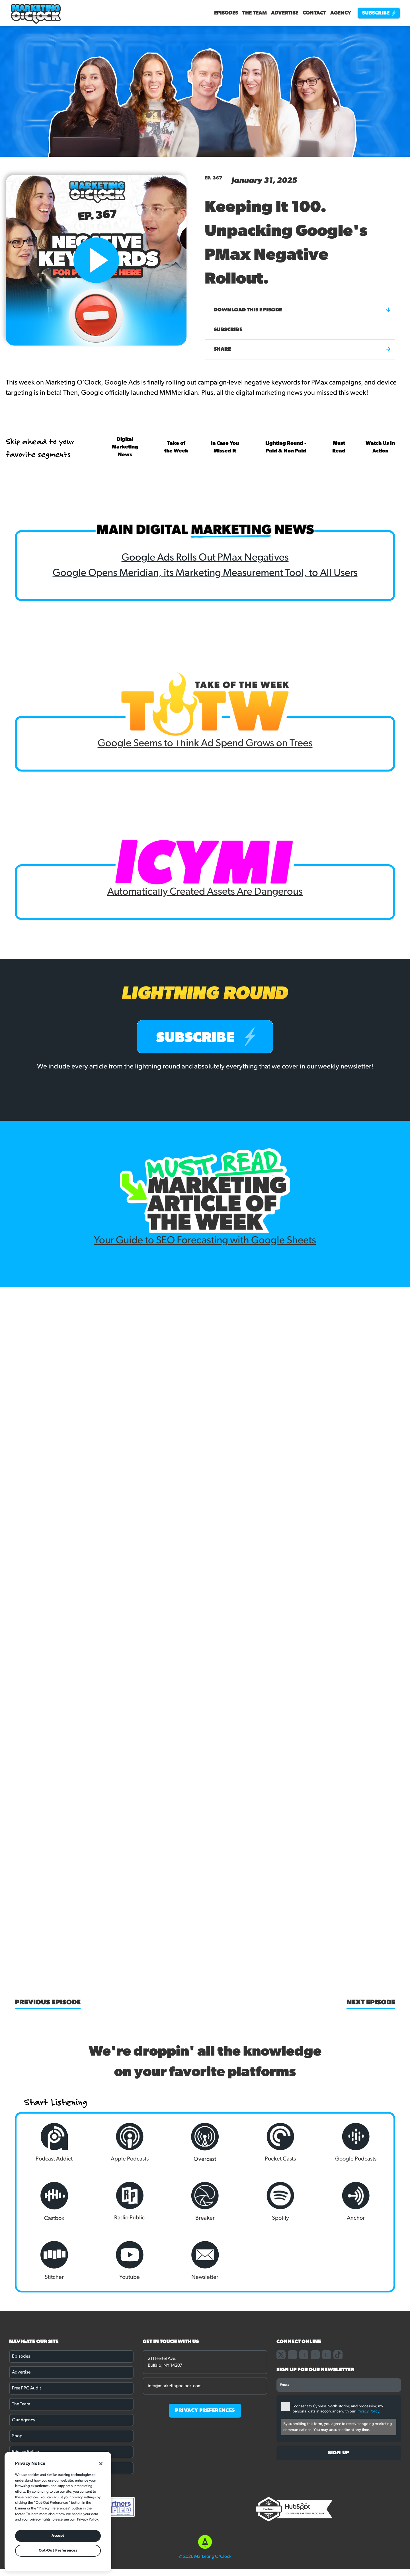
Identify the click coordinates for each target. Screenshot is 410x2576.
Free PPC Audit (26, 2388)
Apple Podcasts (130, 2142)
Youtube (130, 2260)
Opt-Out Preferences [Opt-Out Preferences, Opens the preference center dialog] (58, 2550)
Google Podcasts (355, 2142)
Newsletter (205, 2260)
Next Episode (371, 2002)
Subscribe (379, 13)
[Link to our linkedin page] (315, 2354)
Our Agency (23, 2420)
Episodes (226, 13)
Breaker (205, 2201)
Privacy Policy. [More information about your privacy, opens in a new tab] (88, 2519)
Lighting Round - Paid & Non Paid (285, 447)
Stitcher (54, 2260)
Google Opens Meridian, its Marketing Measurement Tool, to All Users (205, 573)
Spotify (280, 2201)
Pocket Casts (280, 2142)
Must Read (338, 447)
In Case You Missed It (225, 447)
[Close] (101, 2463)
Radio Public (129, 2201)
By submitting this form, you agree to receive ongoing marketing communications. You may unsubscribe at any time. (337, 2427)
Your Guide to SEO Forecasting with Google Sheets (205, 1241)
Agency (340, 13)
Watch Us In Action (380, 447)
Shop (17, 2436)
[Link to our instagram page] (303, 2354)
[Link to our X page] (281, 2354)
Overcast (205, 2142)
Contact (314, 13)
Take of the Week (176, 447)
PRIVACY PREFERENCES (205, 2410)
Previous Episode (48, 2002)
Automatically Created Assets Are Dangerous (205, 892)
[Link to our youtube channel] (326, 2354)
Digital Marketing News (125, 447)
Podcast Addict (54, 2142)
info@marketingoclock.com (175, 2386)
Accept (58, 2536)
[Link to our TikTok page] (338, 2354)
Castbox (54, 2201)
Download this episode (302, 310)
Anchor (356, 2201)
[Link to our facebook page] (292, 2354)
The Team (254, 13)
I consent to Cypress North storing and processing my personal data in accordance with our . (337, 2409)
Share (302, 349)
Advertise (284, 13)
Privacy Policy (367, 2411)
